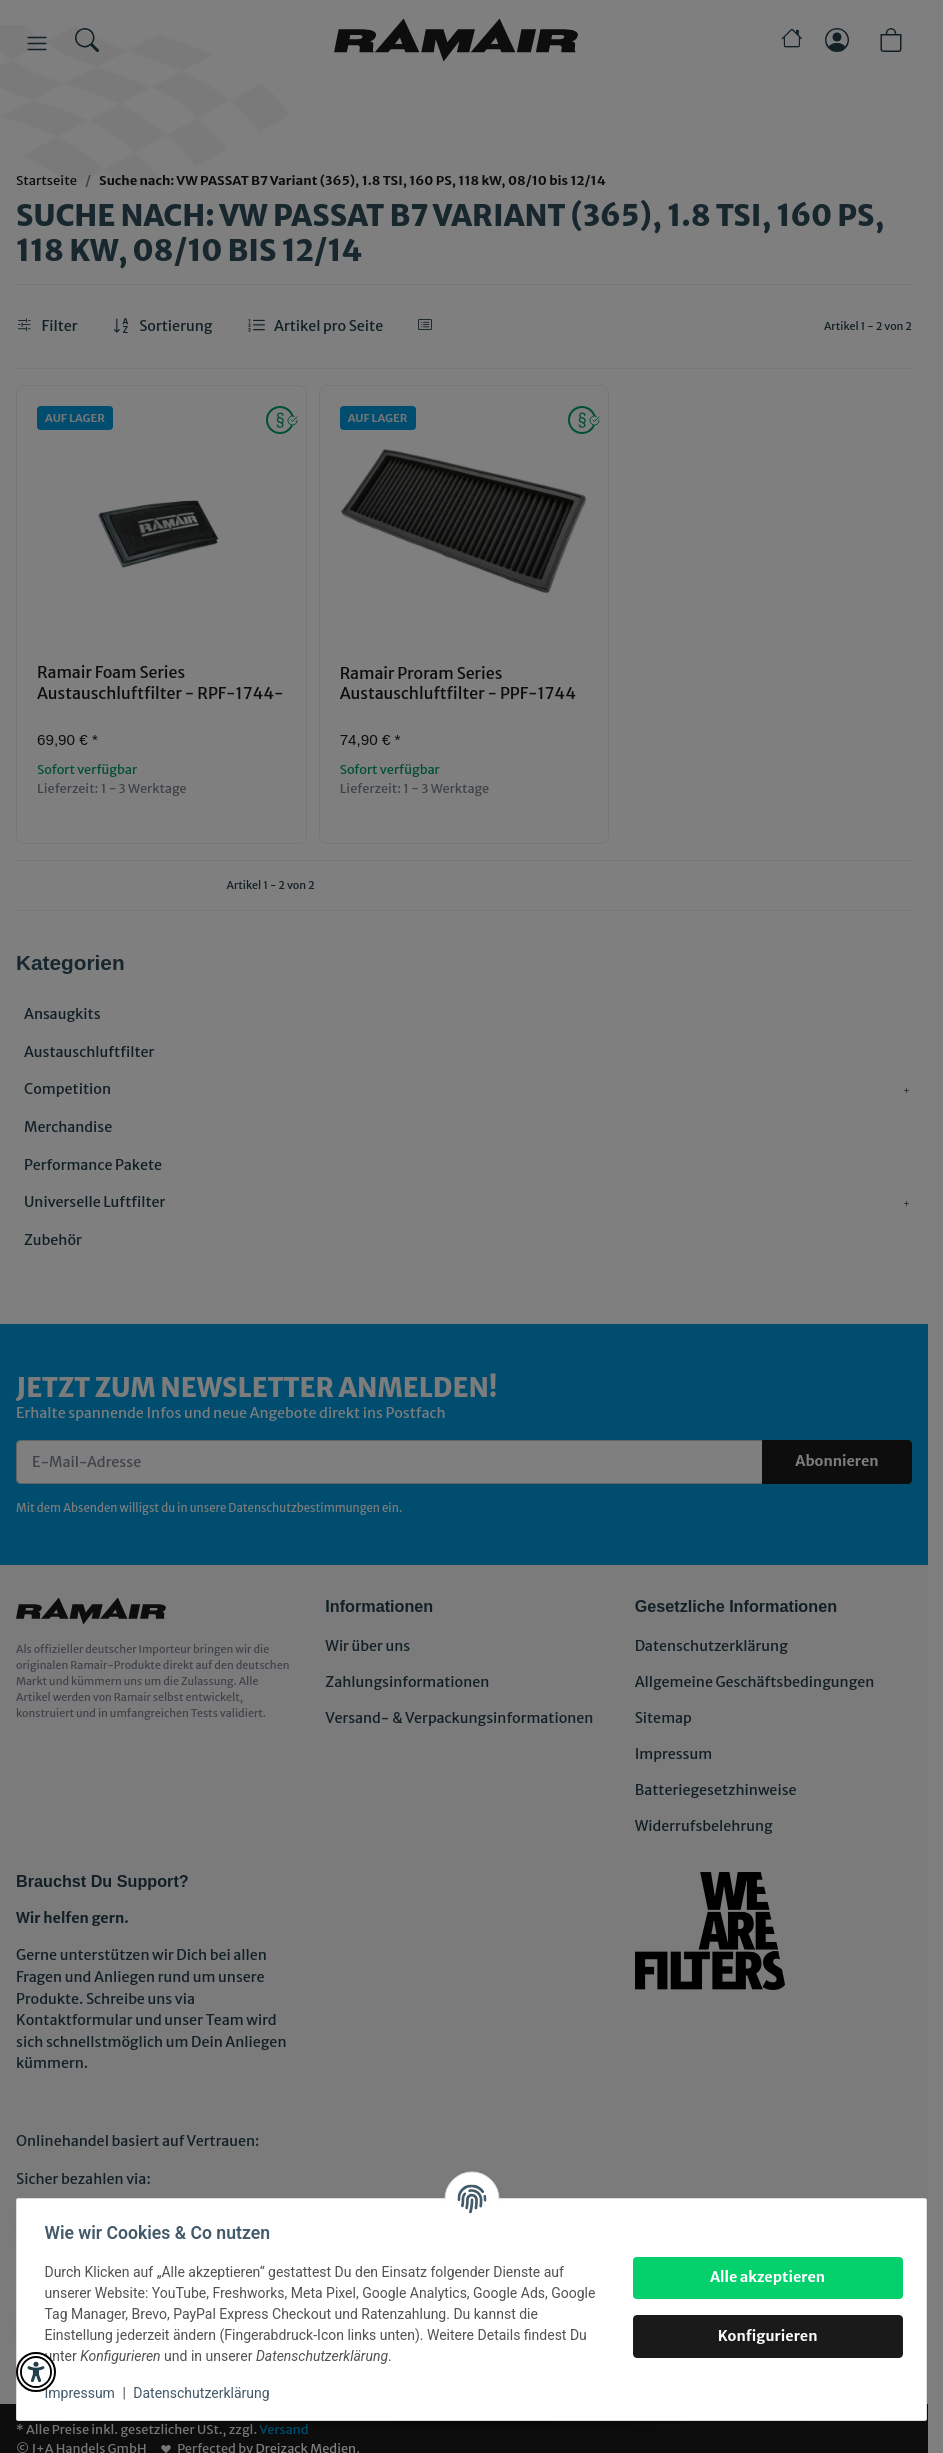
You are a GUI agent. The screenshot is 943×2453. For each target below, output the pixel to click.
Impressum (84, 2393)
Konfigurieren (763, 2336)
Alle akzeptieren (762, 2277)
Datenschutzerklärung (206, 2393)
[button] (36, 2372)
